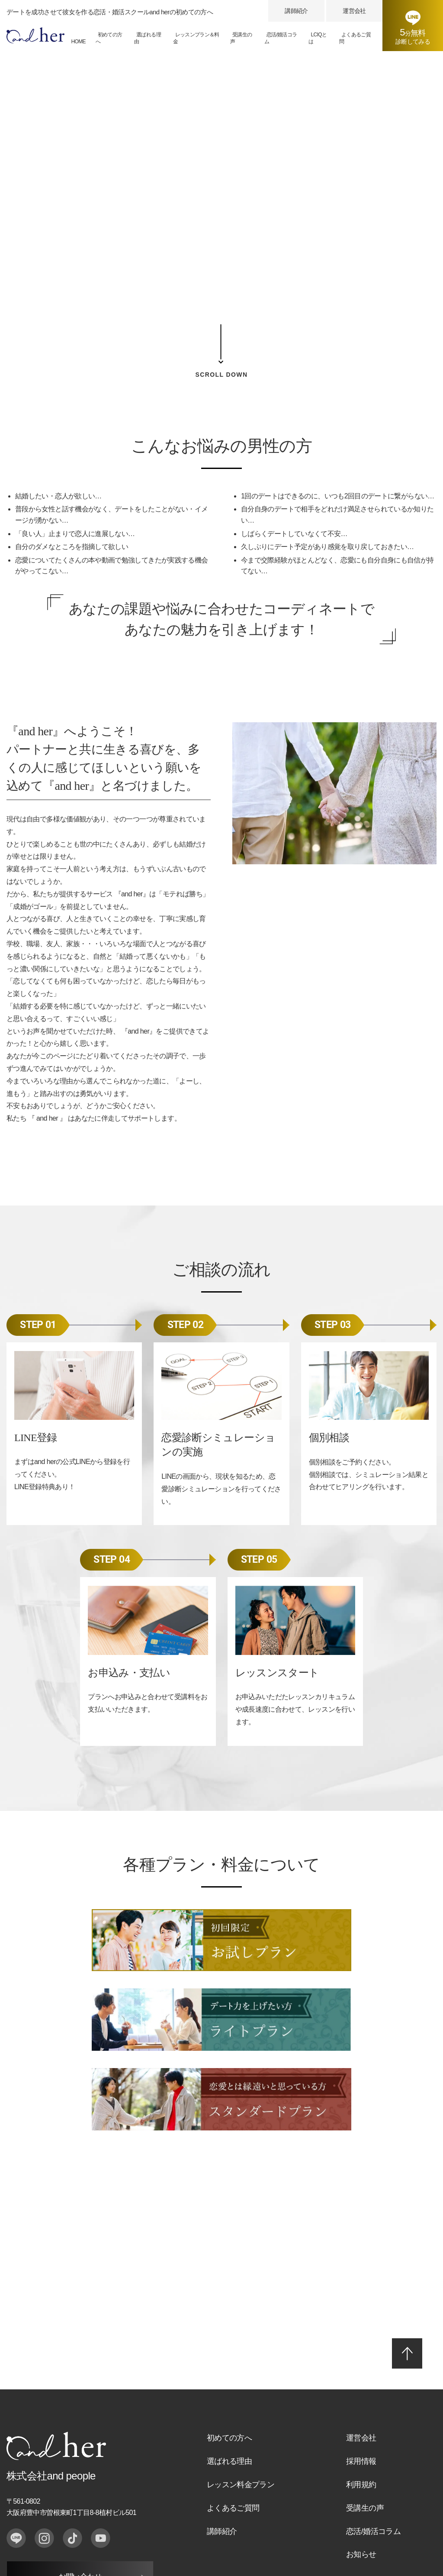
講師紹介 (296, 10)
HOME (78, 42)
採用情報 (361, 2338)
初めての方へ (109, 38)
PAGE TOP (407, 2230)
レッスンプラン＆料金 (196, 38)
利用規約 (361, 2361)
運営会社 (354, 10)
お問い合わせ (79, 2454)
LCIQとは (317, 38)
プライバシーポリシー (39, 2495)
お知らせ (361, 2431)
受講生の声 (241, 38)
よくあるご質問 (355, 38)
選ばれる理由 (147, 38)
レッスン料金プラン (240, 2361)
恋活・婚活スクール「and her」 (389, 2494)
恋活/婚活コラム (280, 38)
